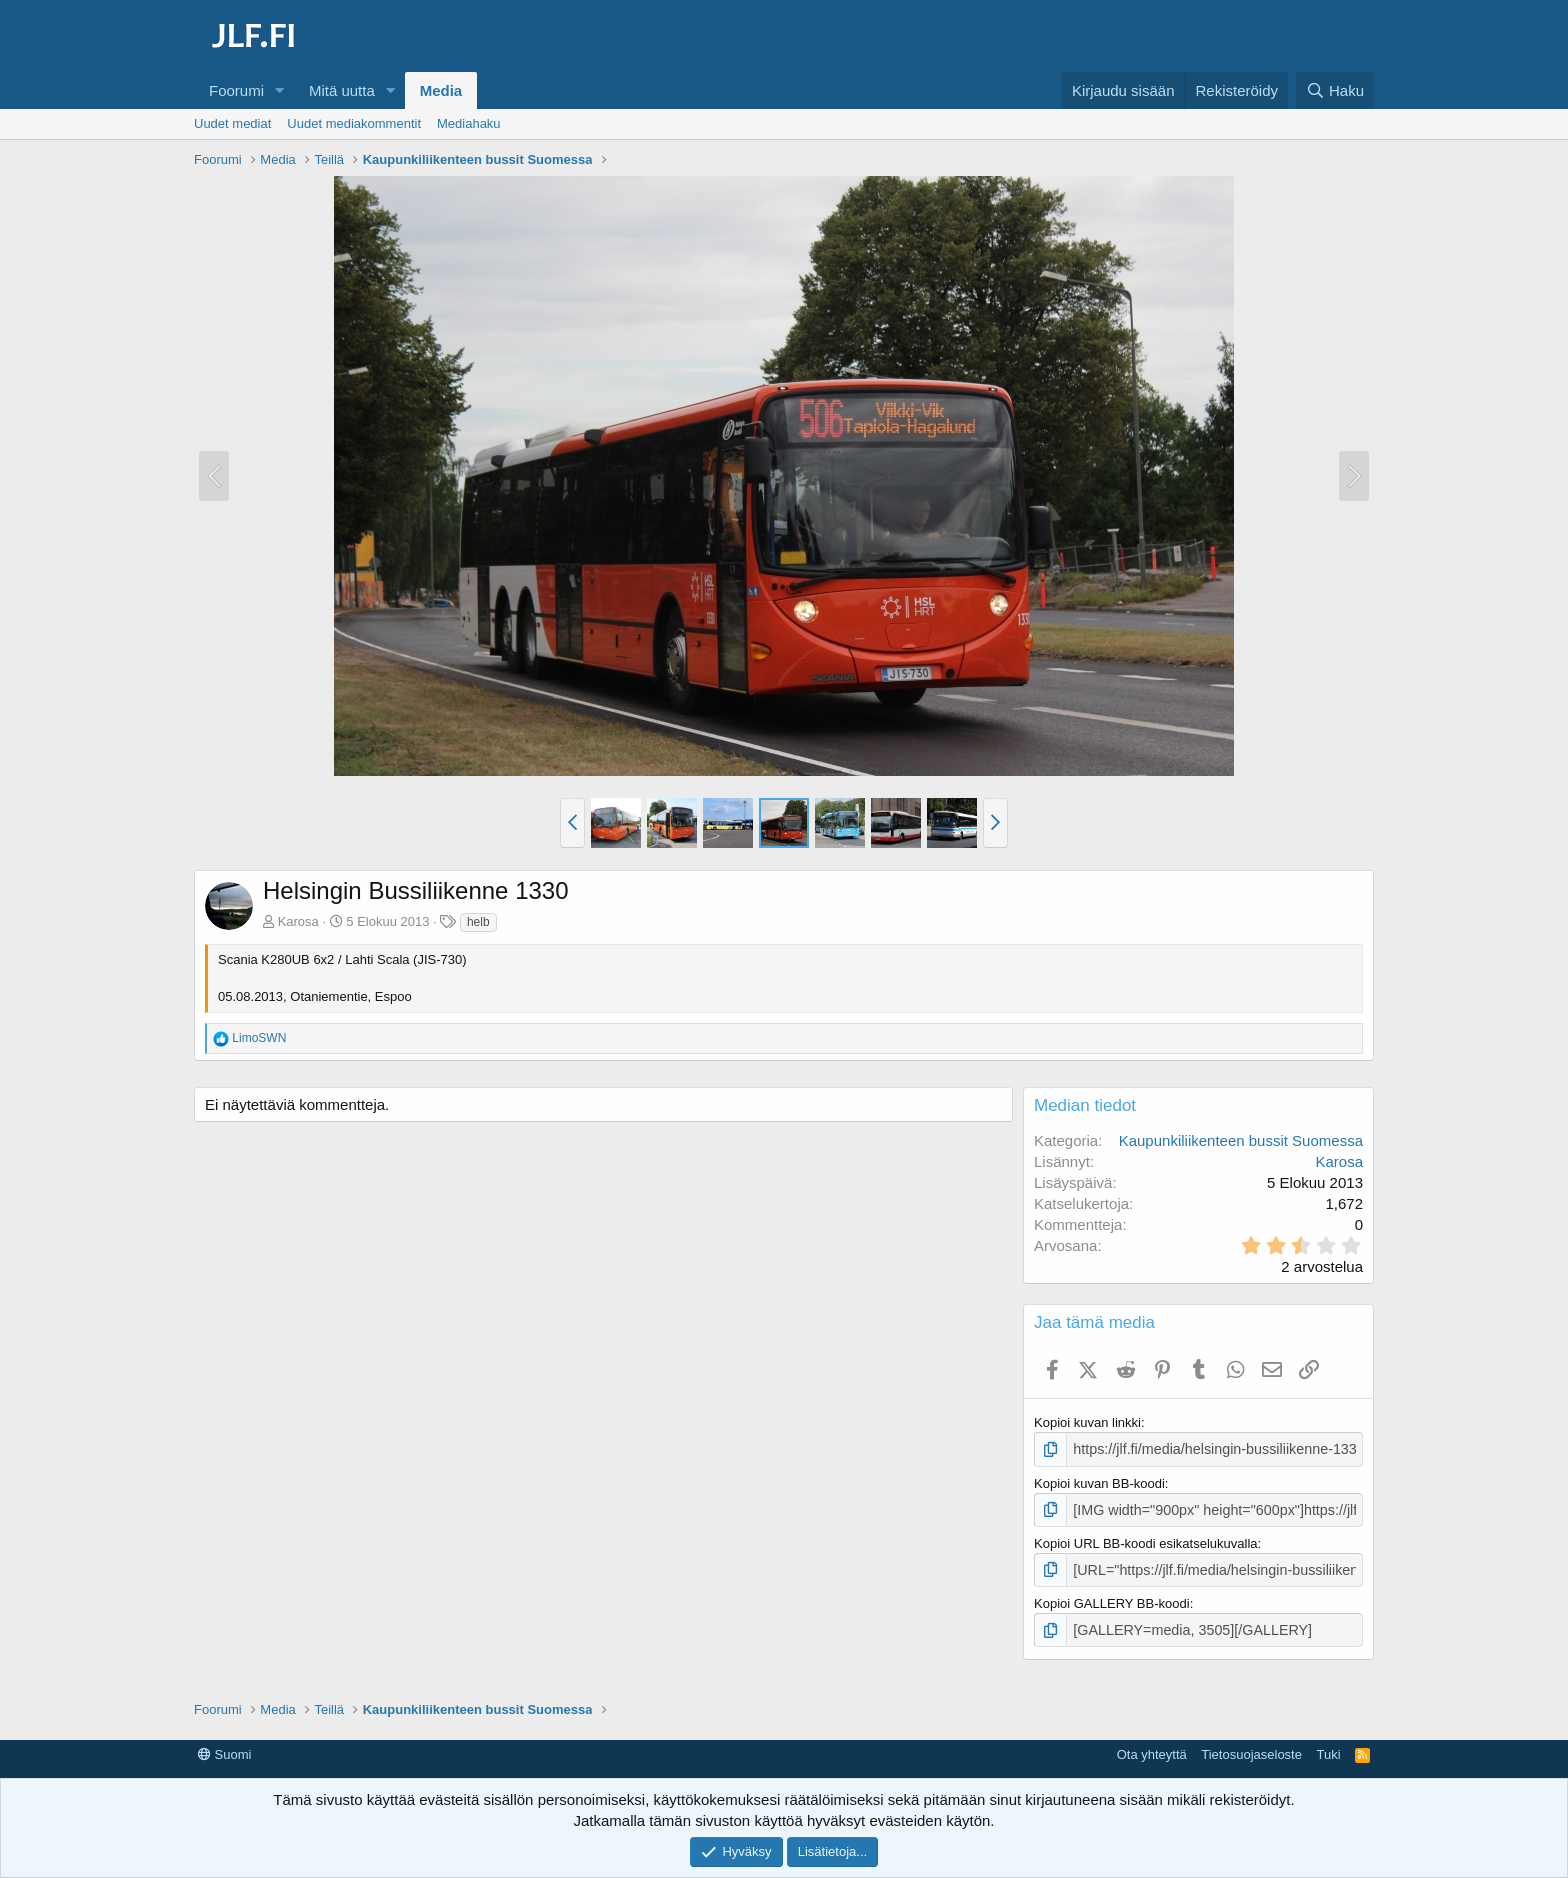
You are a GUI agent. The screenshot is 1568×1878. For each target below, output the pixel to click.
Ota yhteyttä (1152, 1746)
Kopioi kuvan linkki (1087, 1422)
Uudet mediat (232, 123)
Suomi (224, 1746)
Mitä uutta (342, 90)
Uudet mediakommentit (354, 123)
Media (441, 90)
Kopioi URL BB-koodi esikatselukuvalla (1146, 1539)
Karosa (298, 921)
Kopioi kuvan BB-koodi (1099, 1481)
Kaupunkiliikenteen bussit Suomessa (1241, 1140)
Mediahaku (469, 123)
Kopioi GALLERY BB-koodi (1112, 1597)
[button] (280, 90)
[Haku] (1335, 90)
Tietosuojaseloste (1251, 1746)
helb (478, 922)
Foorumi (236, 90)
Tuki (1328, 1746)
